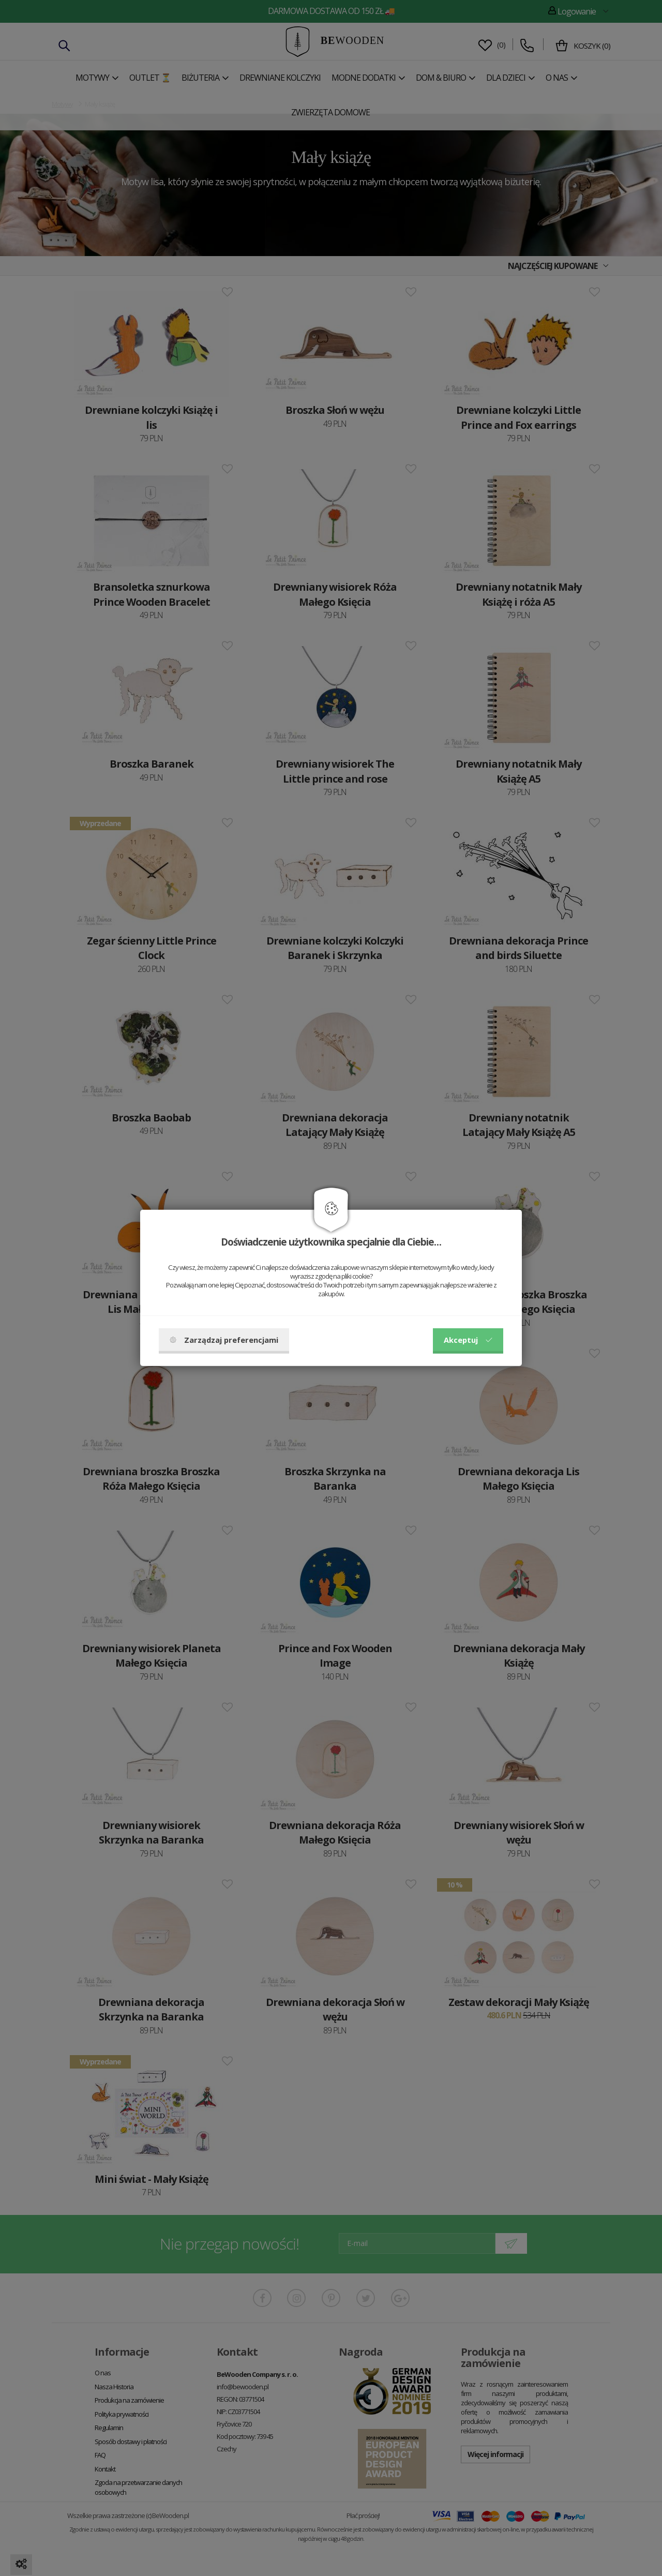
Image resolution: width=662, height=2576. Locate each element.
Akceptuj (468, 1340)
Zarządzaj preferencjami (224, 1340)
